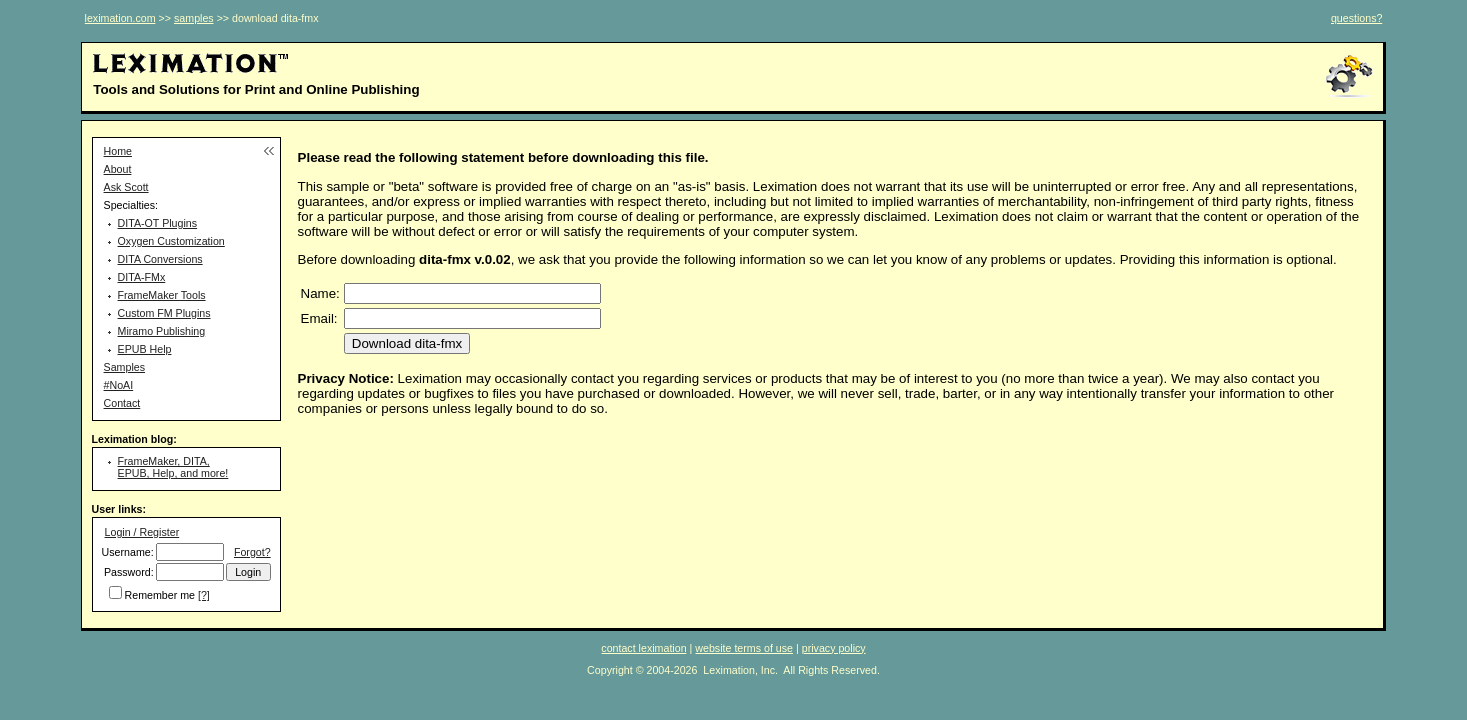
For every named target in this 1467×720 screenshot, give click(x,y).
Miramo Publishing (162, 331)
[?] (204, 595)
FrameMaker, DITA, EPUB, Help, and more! (173, 467)
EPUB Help (145, 349)
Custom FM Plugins (164, 313)
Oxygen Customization (171, 241)
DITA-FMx (142, 277)
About (118, 169)
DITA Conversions (160, 259)
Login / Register (142, 532)
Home (118, 151)
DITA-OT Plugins (158, 223)
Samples (124, 367)
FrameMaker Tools (162, 295)
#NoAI (119, 385)
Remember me (160, 595)
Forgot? (252, 552)
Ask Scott (126, 187)
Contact (122, 403)
